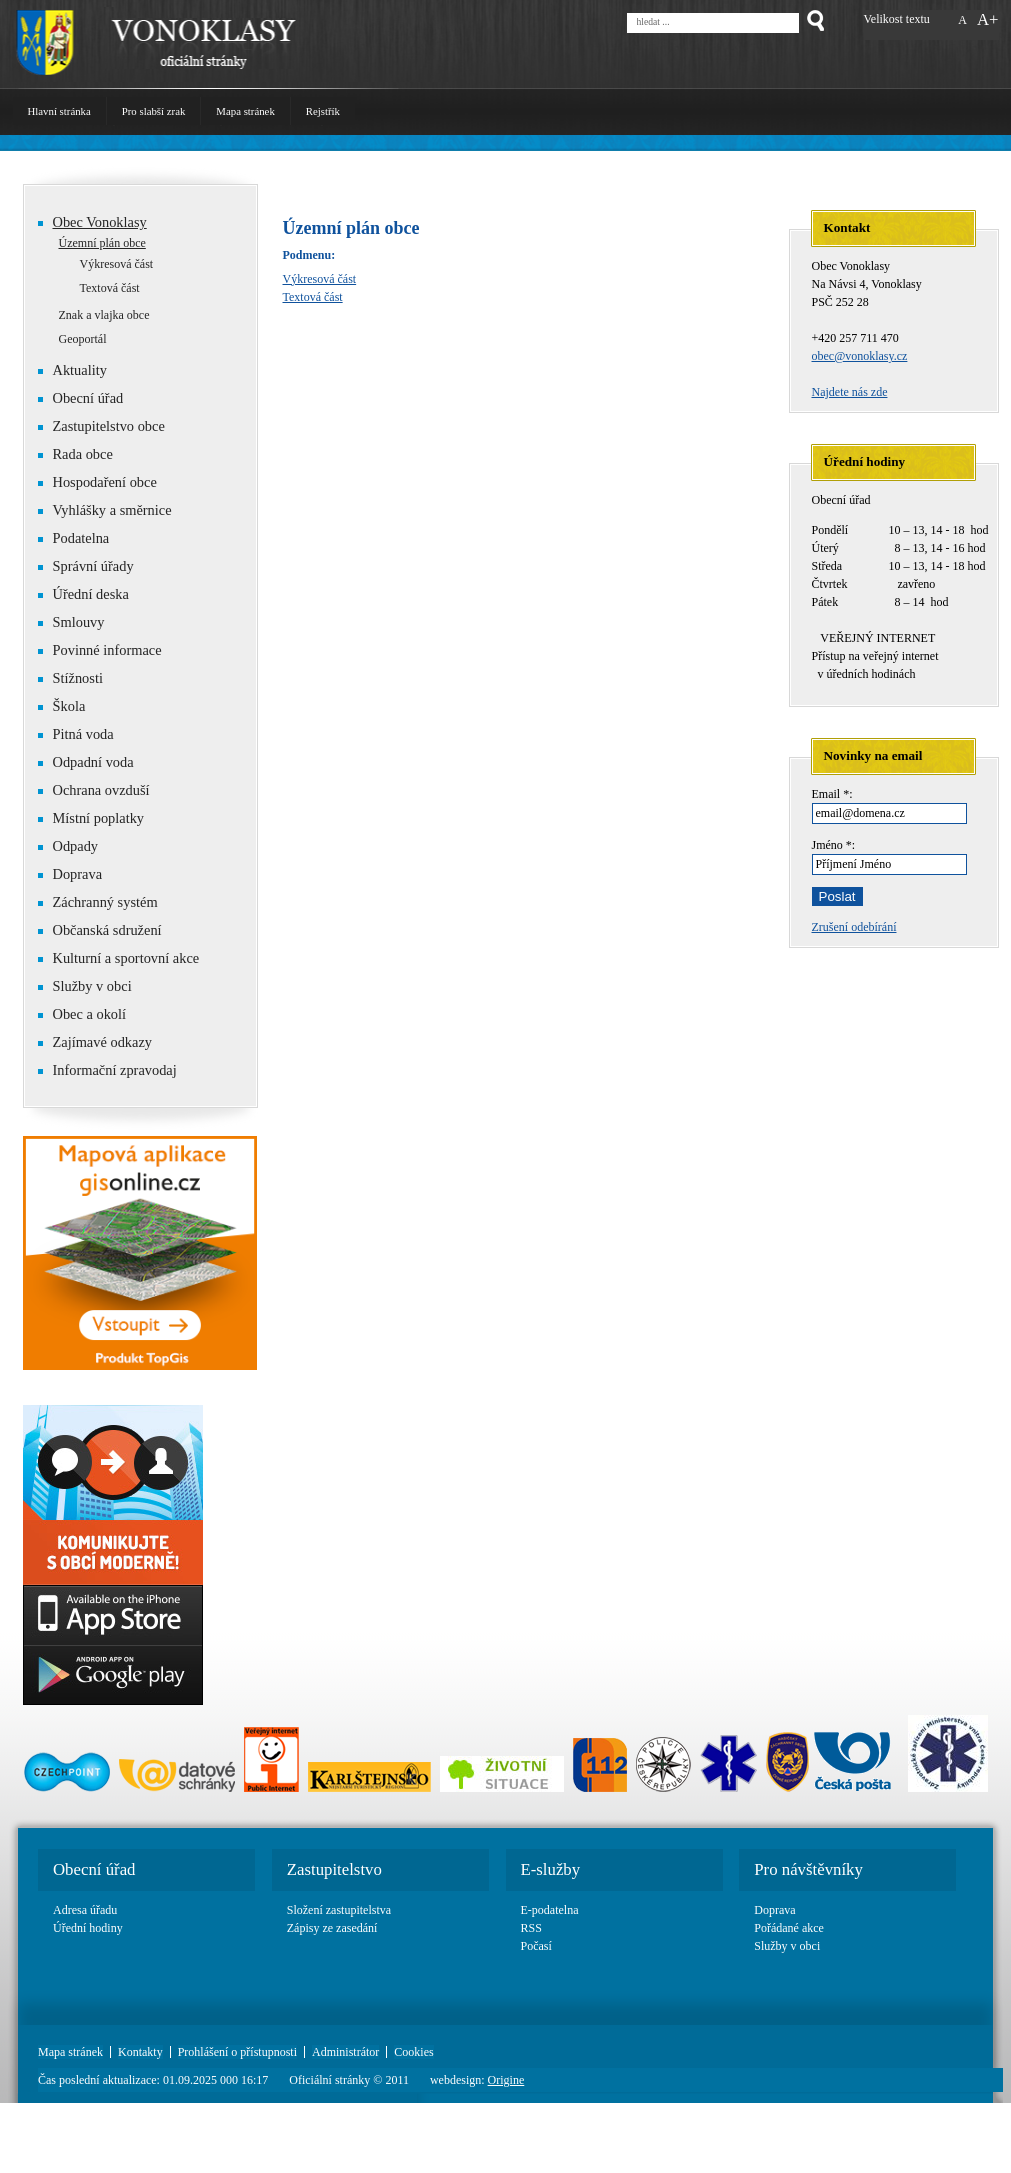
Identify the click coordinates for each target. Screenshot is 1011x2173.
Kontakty (140, 2052)
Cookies (413, 2052)
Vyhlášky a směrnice (112, 510)
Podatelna (81, 538)
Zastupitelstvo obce (101, 426)
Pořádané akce (789, 1928)
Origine (506, 2080)
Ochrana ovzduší (101, 790)
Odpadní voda (86, 762)
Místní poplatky (91, 818)
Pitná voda (76, 734)
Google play (113, 1675)
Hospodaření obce (97, 482)
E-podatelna (550, 1910)
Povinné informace (100, 650)
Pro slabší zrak (154, 111)
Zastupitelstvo (334, 1869)
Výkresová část (320, 279)
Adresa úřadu (85, 1910)
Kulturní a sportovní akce (126, 958)
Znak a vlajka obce (104, 315)
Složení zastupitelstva (339, 1910)
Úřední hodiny (88, 1928)
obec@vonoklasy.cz (860, 356)
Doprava (78, 874)
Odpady (68, 846)
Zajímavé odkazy (95, 1042)
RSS (531, 1928)
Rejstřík (323, 111)
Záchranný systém (98, 902)
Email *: (832, 794)
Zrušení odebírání (854, 927)
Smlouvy (79, 622)
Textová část (313, 297)
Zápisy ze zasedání (332, 1928)
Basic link (113, 1495)
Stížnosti (70, 678)
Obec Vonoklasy (100, 222)
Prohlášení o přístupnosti (237, 2052)
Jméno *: (834, 845)
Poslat (837, 896)
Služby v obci (92, 986)
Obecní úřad (81, 398)
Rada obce (75, 454)
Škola (62, 706)
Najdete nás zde (850, 392)
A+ (988, 19)
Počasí (536, 1946)
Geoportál (83, 339)
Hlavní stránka (59, 111)
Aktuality (80, 370)
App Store (113, 1615)
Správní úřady (93, 566)
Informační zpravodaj (107, 1070)
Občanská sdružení (100, 930)
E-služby (551, 1869)
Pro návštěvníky (808, 1869)
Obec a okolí (82, 1014)
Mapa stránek (245, 111)
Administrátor (345, 2052)
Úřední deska (91, 594)
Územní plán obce (102, 243)
